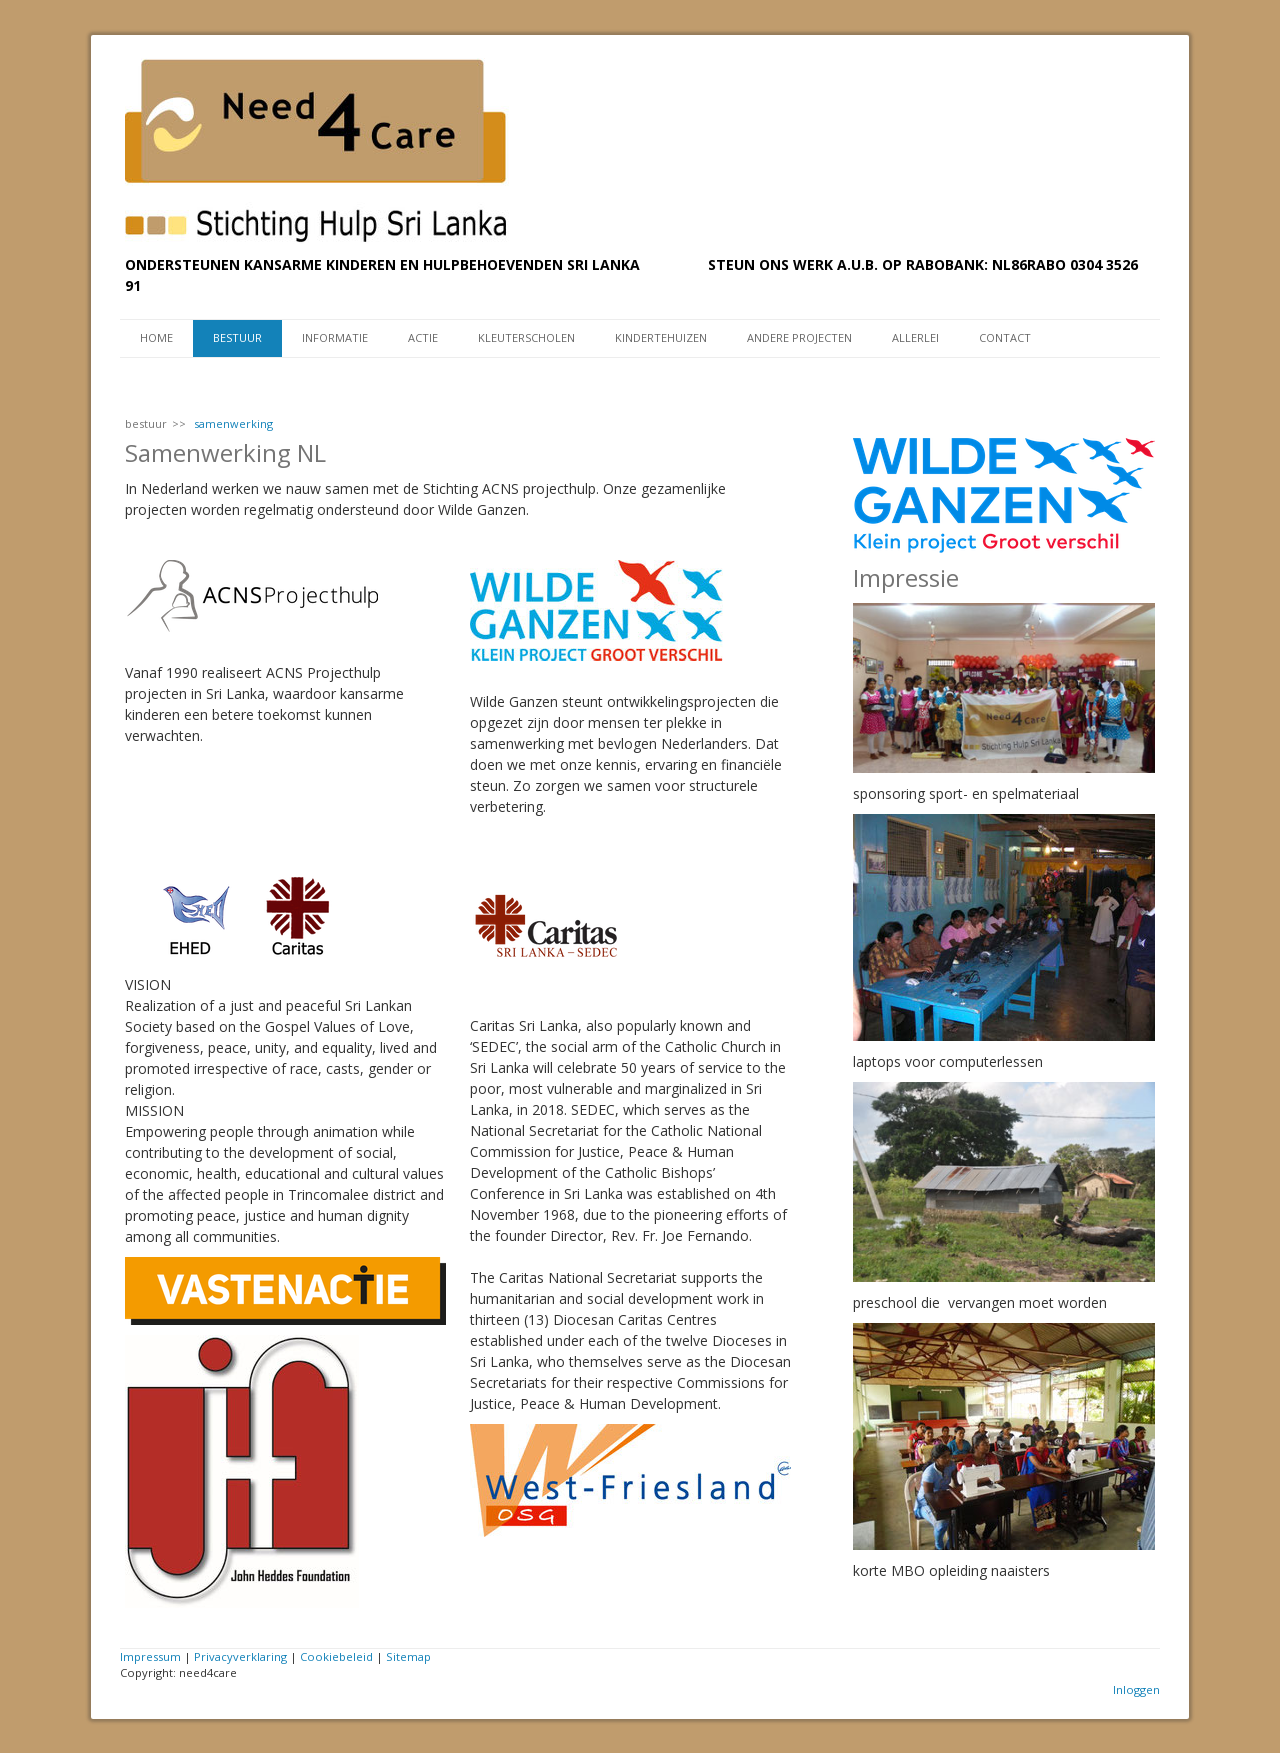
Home (156, 337)
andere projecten (799, 337)
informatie (335, 337)
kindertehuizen (661, 337)
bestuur (237, 337)
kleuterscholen (526, 337)
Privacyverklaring (240, 1656)
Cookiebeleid (336, 1656)
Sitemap (408, 1656)
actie (423, 337)
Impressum (150, 1656)
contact (1005, 337)
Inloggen (1136, 1689)
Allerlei (915, 337)
